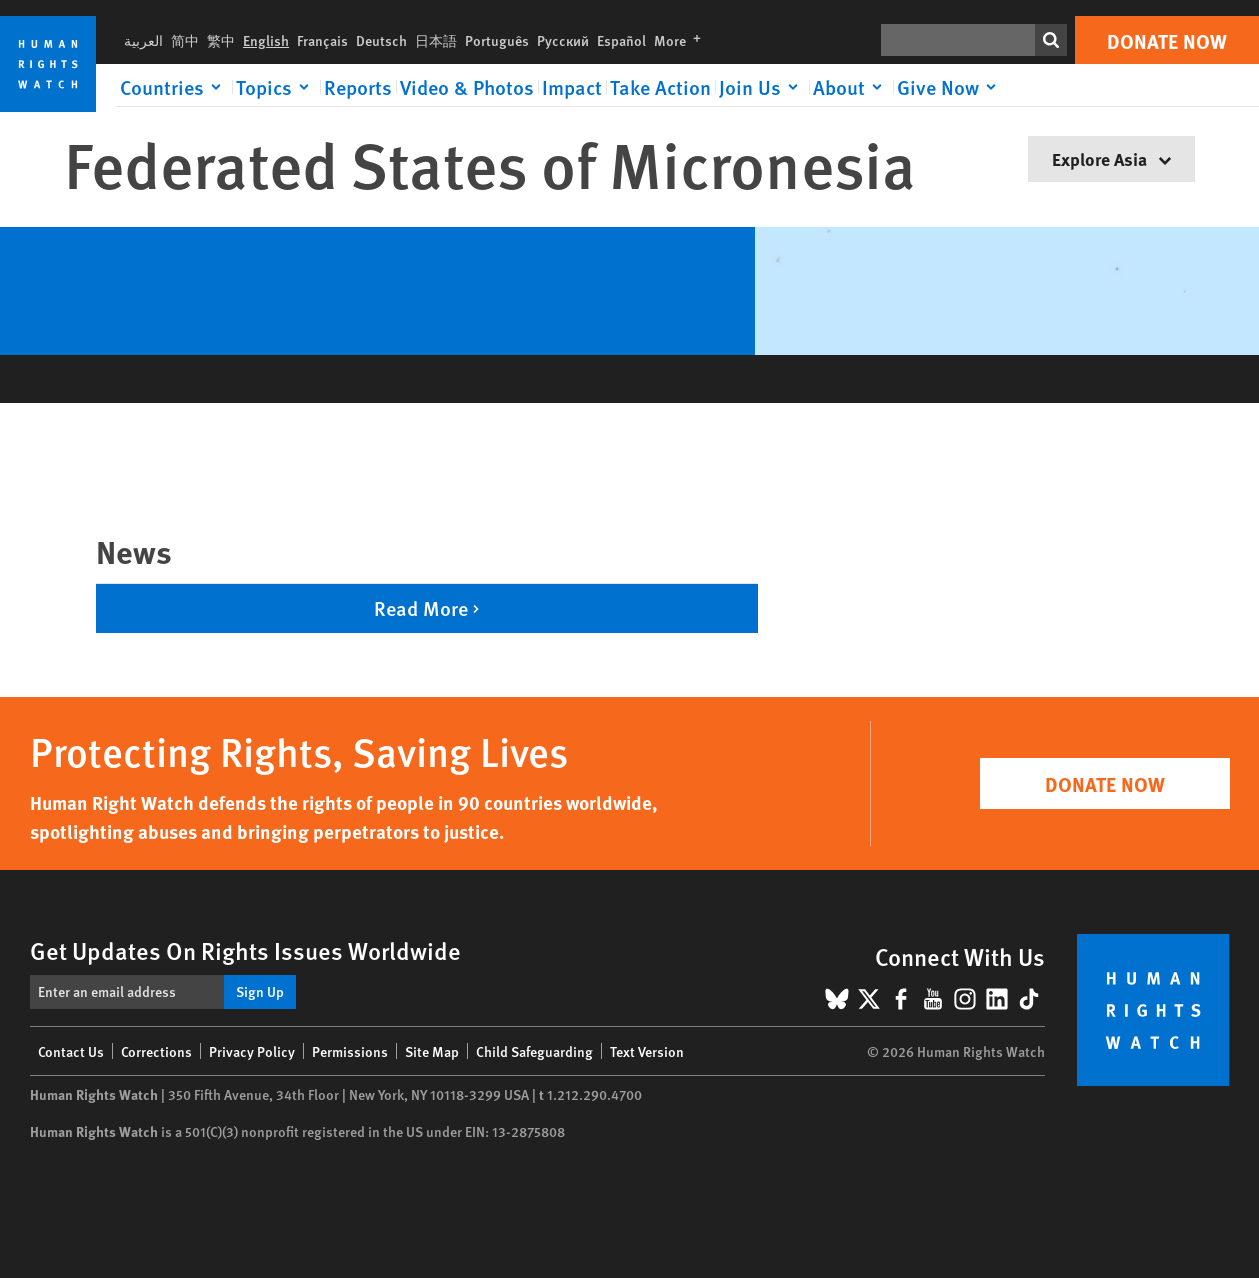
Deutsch (381, 40)
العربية (143, 40)
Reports (358, 87)
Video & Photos (467, 87)
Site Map (432, 1051)
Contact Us (71, 1051)
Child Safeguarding (534, 1051)
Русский (563, 40)
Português (497, 40)
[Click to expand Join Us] (762, 87)
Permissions (350, 1051)
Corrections (156, 1051)
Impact (572, 87)
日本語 (436, 40)
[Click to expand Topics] (276, 87)
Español (621, 40)
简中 (185, 40)
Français (322, 40)
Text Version (647, 1051)
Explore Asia (1111, 158)
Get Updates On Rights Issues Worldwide (245, 950)
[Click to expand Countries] (174, 87)
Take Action (660, 87)
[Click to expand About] (851, 87)
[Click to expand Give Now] (950, 87)
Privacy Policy (252, 1051)
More (681, 40)
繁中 (221, 40)
